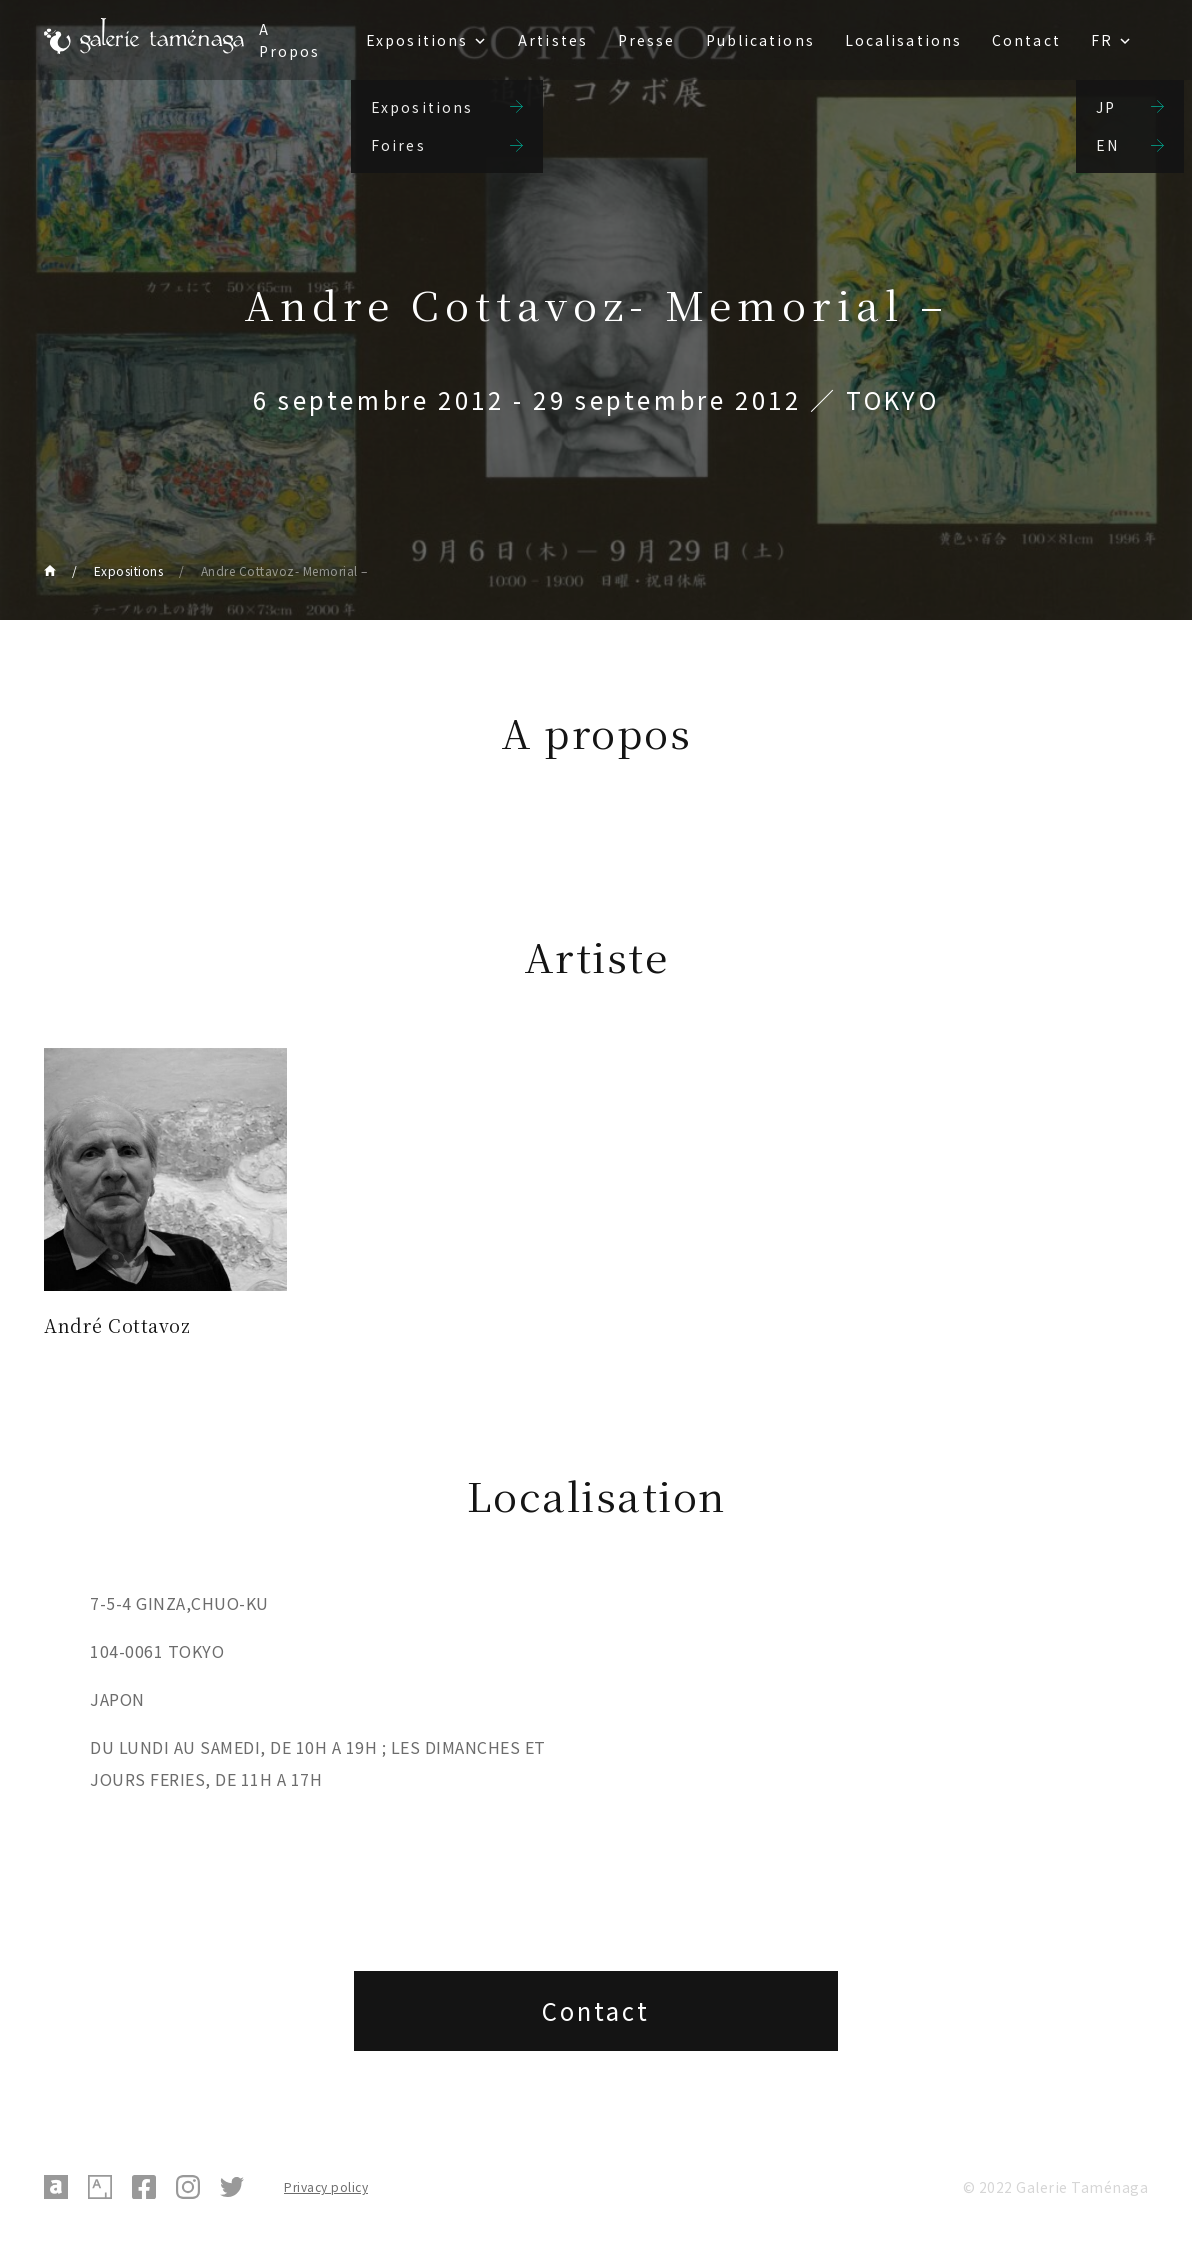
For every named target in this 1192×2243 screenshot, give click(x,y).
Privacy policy (326, 2186)
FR (1102, 40)
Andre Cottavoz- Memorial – (284, 570)
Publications (760, 40)
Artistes (553, 40)
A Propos (290, 40)
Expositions (417, 40)
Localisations (903, 40)
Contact (1026, 40)
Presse (647, 40)
